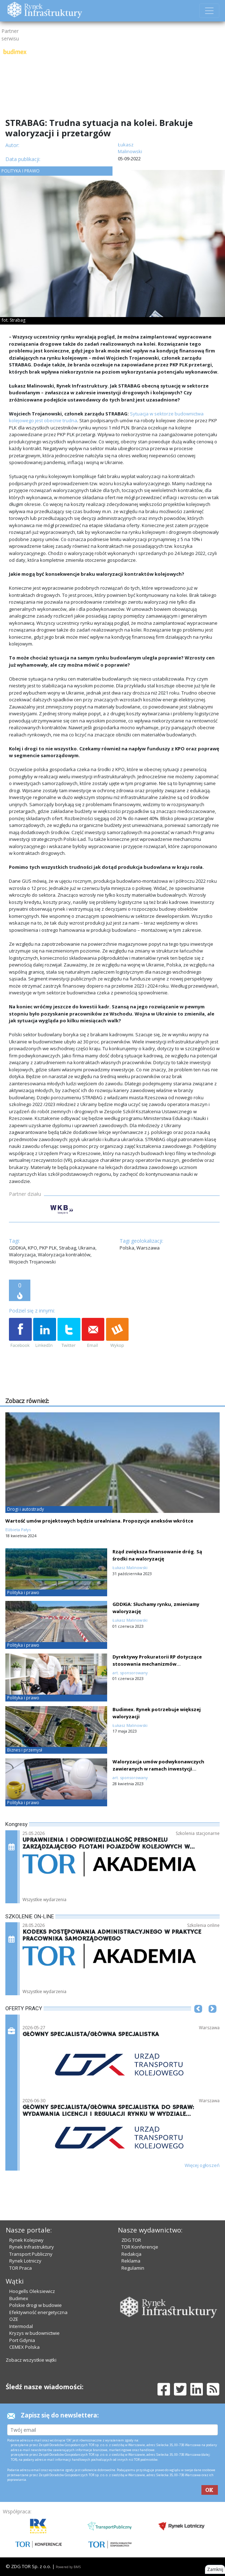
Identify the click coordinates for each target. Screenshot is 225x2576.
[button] (198, 2020)
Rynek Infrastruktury (31, 2247)
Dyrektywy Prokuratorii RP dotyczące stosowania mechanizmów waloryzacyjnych (157, 1664)
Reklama (130, 2261)
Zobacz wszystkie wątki (31, 2360)
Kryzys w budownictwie (34, 2333)
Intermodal (21, 2326)
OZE (13, 2319)
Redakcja (131, 2254)
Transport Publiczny (30, 2254)
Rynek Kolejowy (26, 2240)
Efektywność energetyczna (38, 2312)
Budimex (18, 2298)
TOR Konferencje (139, 2247)
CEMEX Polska (24, 2347)
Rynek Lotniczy (25, 2261)
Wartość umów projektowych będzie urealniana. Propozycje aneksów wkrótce (99, 1521)
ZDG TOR (131, 2240)
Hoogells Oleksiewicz (32, 2291)
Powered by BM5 (68, 2567)
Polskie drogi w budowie (35, 2305)
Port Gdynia (22, 2340)
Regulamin (132, 2268)
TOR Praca (20, 2268)
